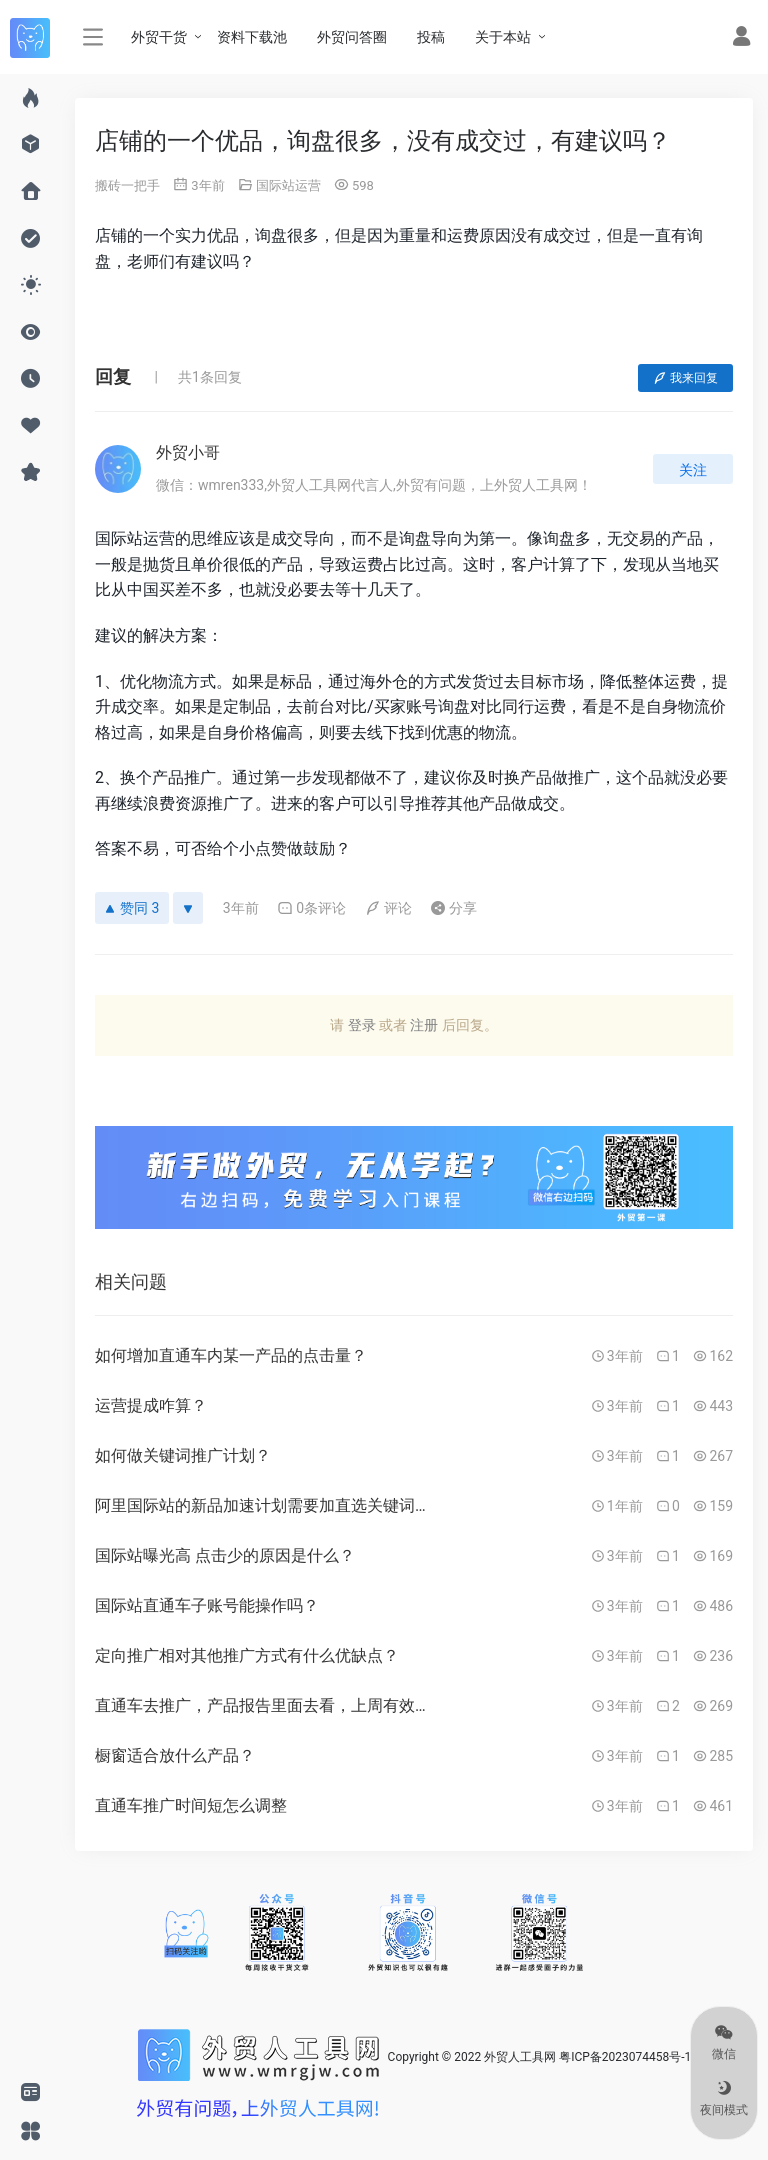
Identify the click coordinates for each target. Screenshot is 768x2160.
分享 (453, 908)
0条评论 (311, 908)
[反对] (188, 908)
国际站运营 (288, 185)
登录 (362, 1025)
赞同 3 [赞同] (132, 908)
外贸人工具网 (520, 2057)
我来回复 (685, 378)
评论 (388, 908)
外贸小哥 (188, 452)
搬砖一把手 (127, 185)
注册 (424, 1025)
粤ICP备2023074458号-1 (625, 2057)
